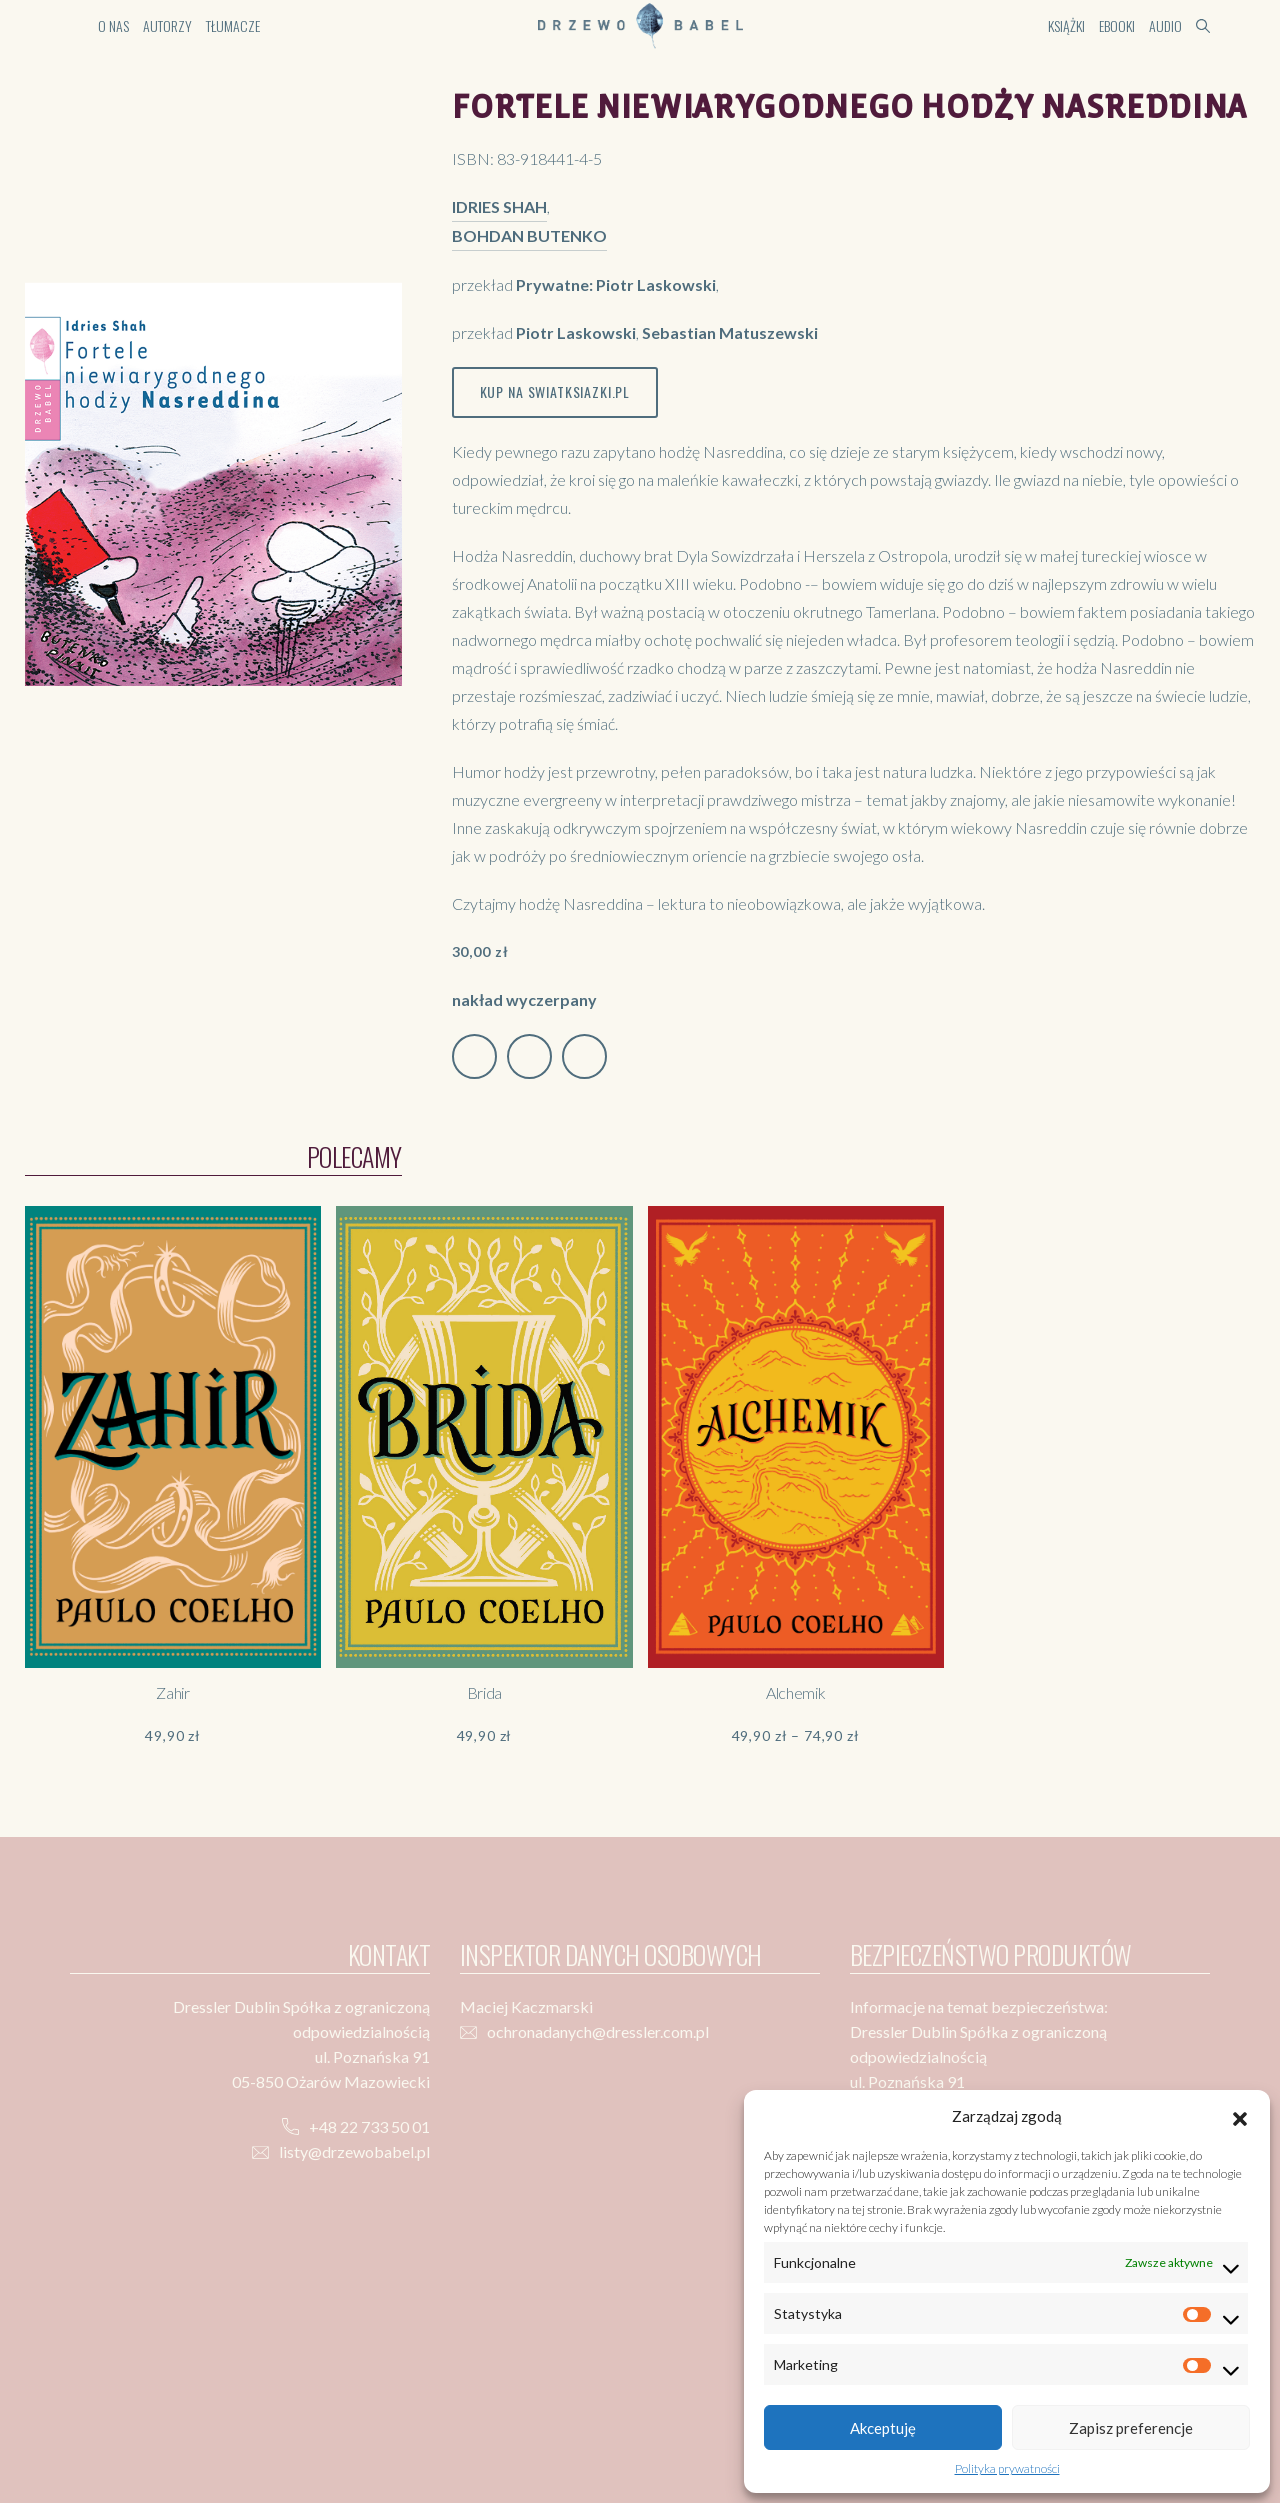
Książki (1066, 25)
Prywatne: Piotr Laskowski (616, 284)
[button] (1240, 2116)
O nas (113, 25)
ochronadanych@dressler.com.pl (598, 2031)
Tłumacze (233, 25)
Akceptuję (883, 2428)
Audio (1165, 25)
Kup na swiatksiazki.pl (555, 391)
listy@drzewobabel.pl (354, 2151)
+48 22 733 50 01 (369, 2126)
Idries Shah (499, 206)
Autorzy (167, 25)
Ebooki (1117, 25)
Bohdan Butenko (529, 235)
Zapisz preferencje (1131, 2428)
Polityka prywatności (1007, 2468)
